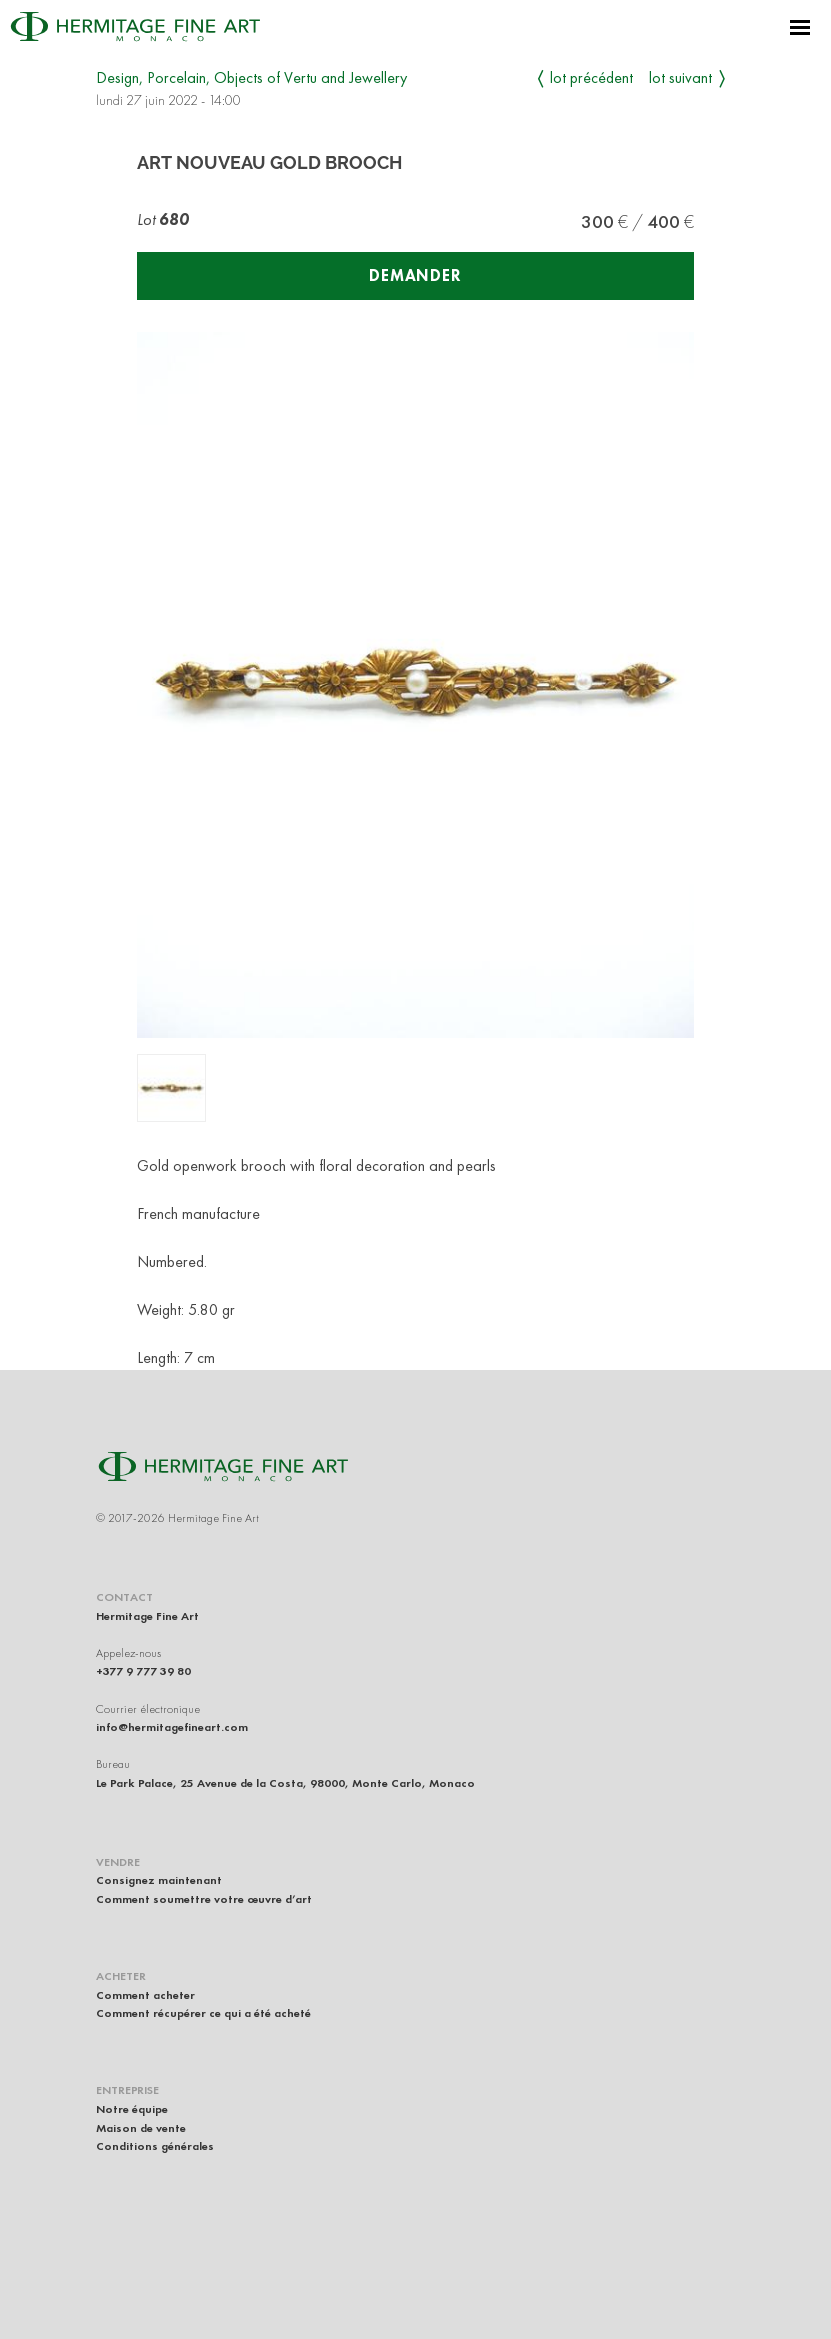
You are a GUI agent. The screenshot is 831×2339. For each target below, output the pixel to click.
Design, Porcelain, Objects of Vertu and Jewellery (251, 77)
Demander (415, 275)
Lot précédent (591, 77)
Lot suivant (680, 77)
